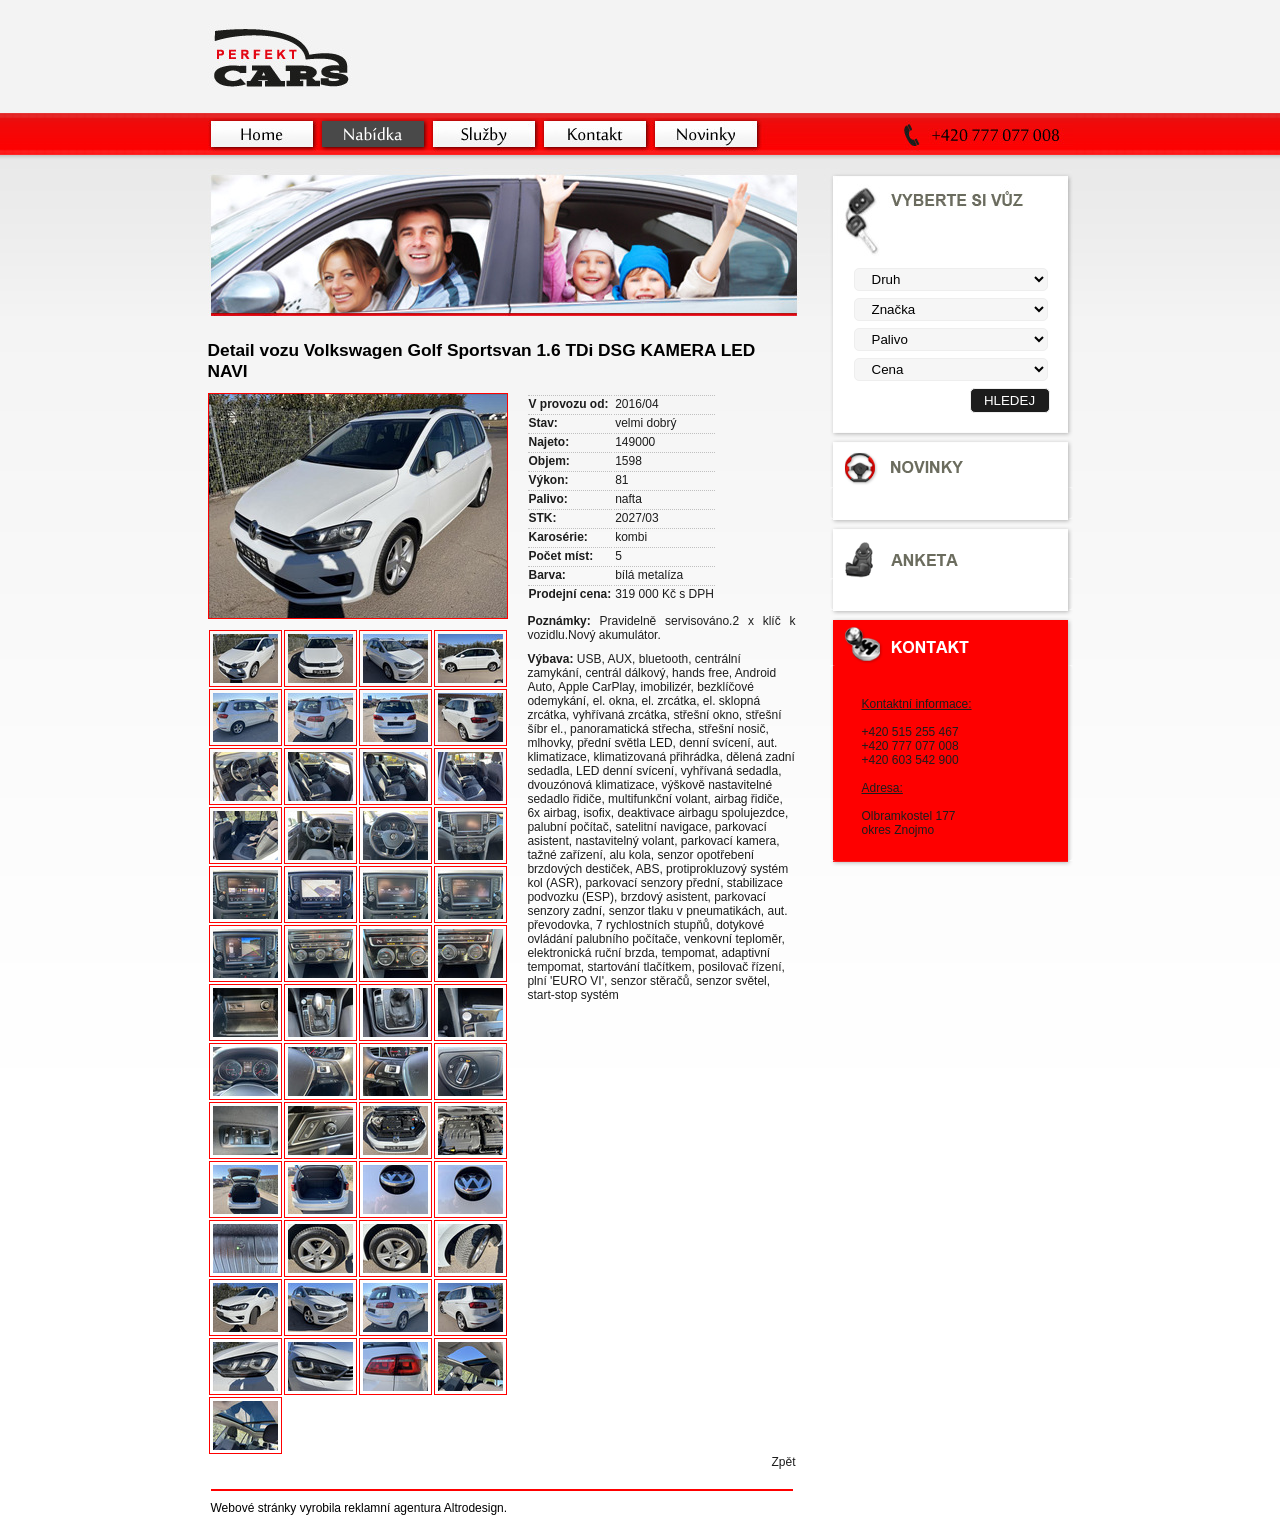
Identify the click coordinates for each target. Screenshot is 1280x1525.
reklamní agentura (392, 1508)
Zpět (783, 1462)
